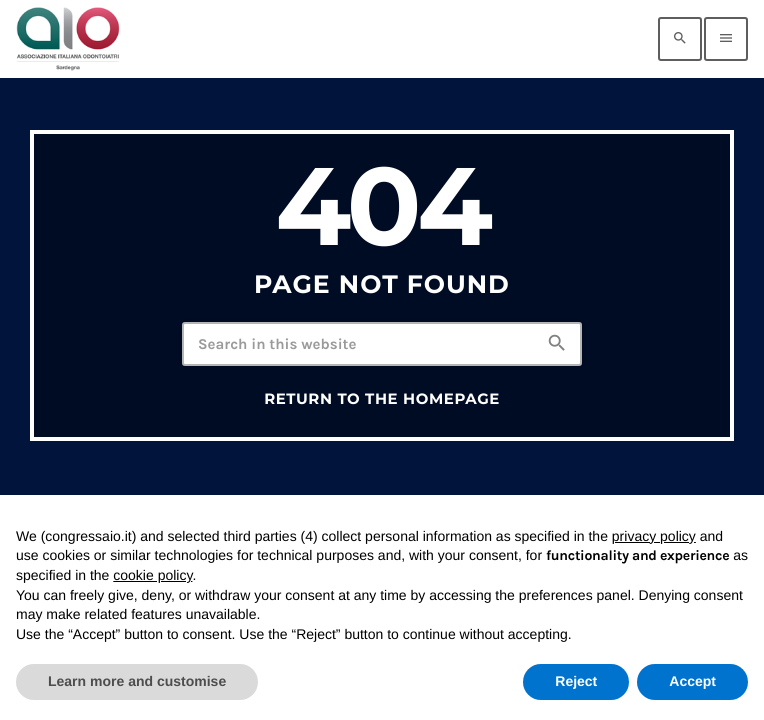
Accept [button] (692, 681)
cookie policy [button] (152, 575)
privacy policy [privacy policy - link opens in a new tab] (654, 536)
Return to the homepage (382, 399)
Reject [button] (576, 681)
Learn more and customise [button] (137, 681)
